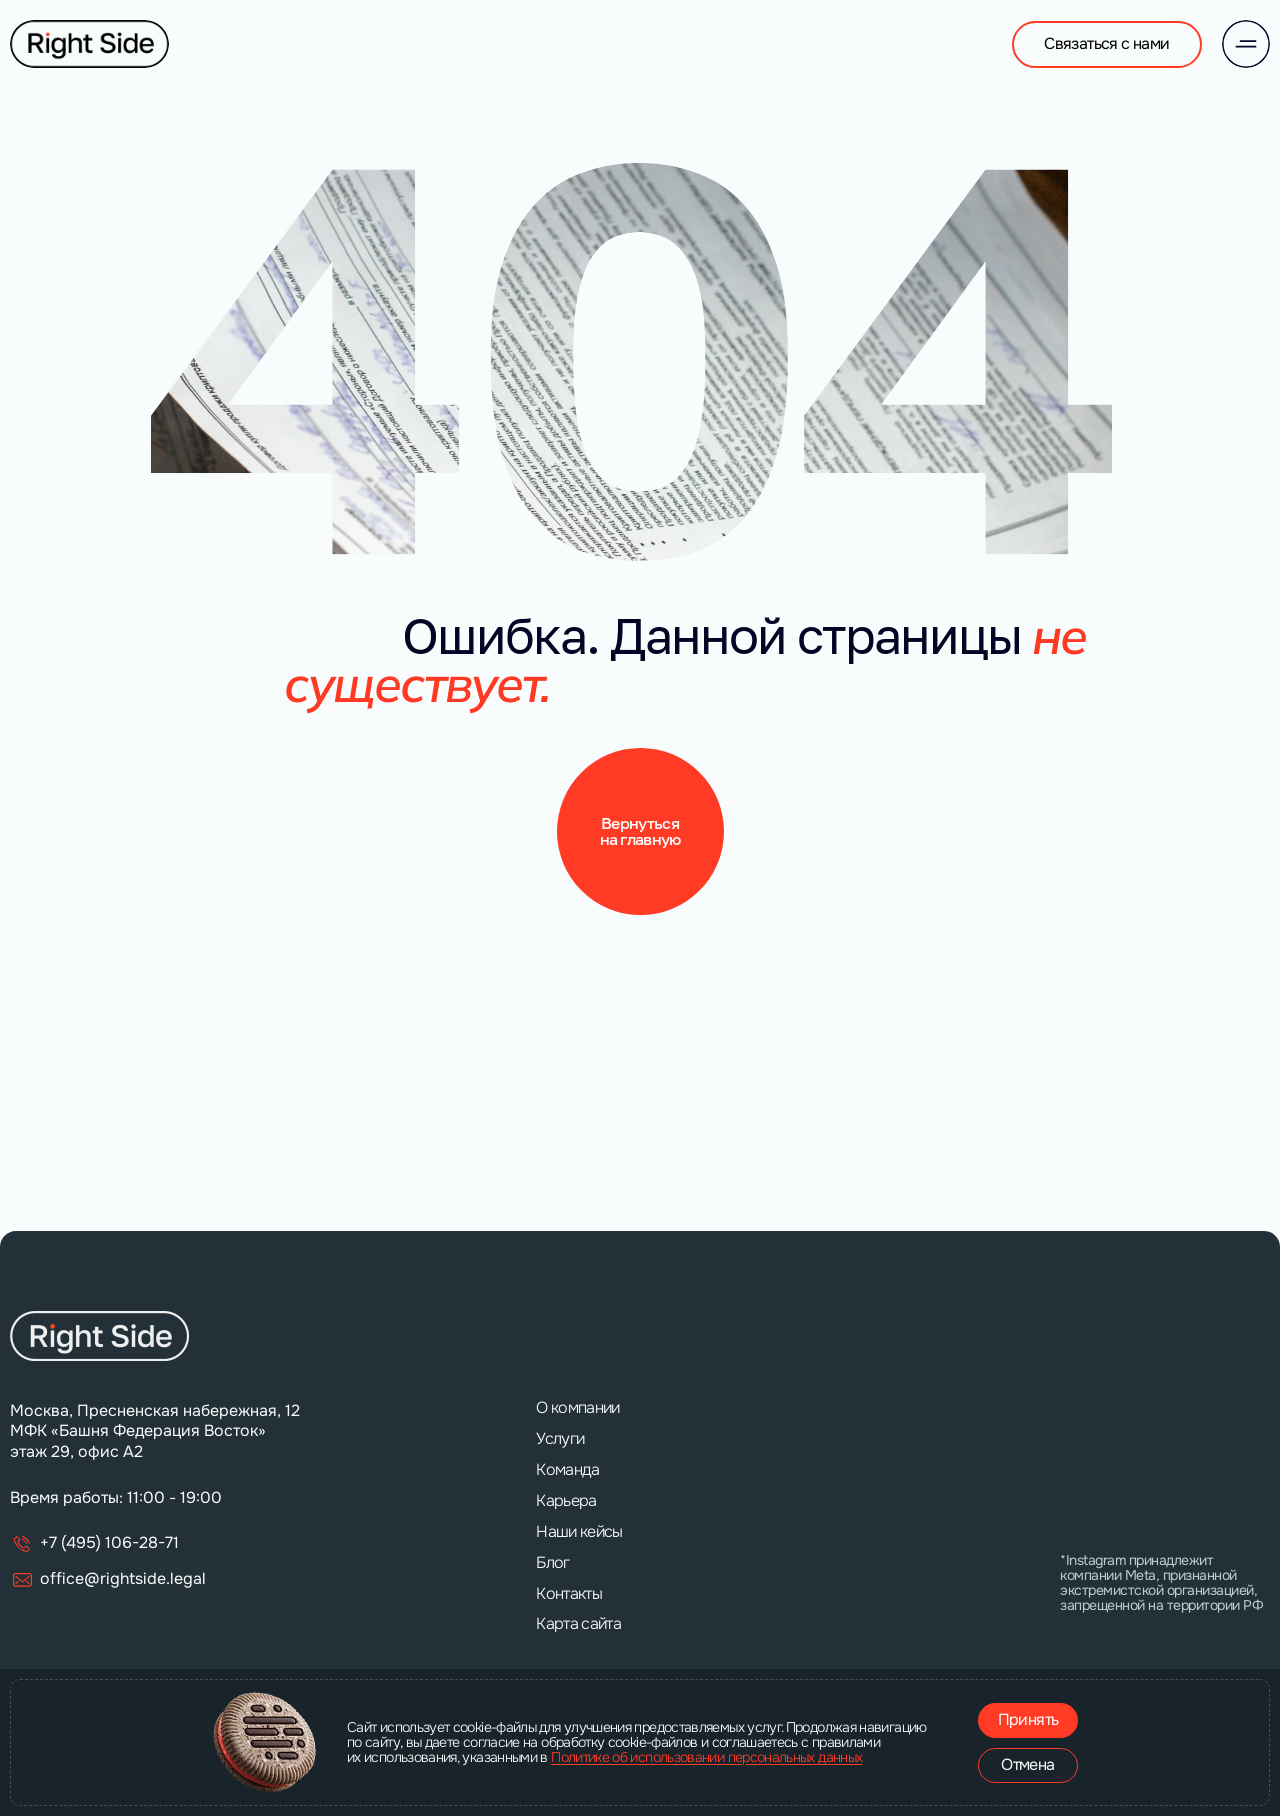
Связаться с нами (1106, 43)
